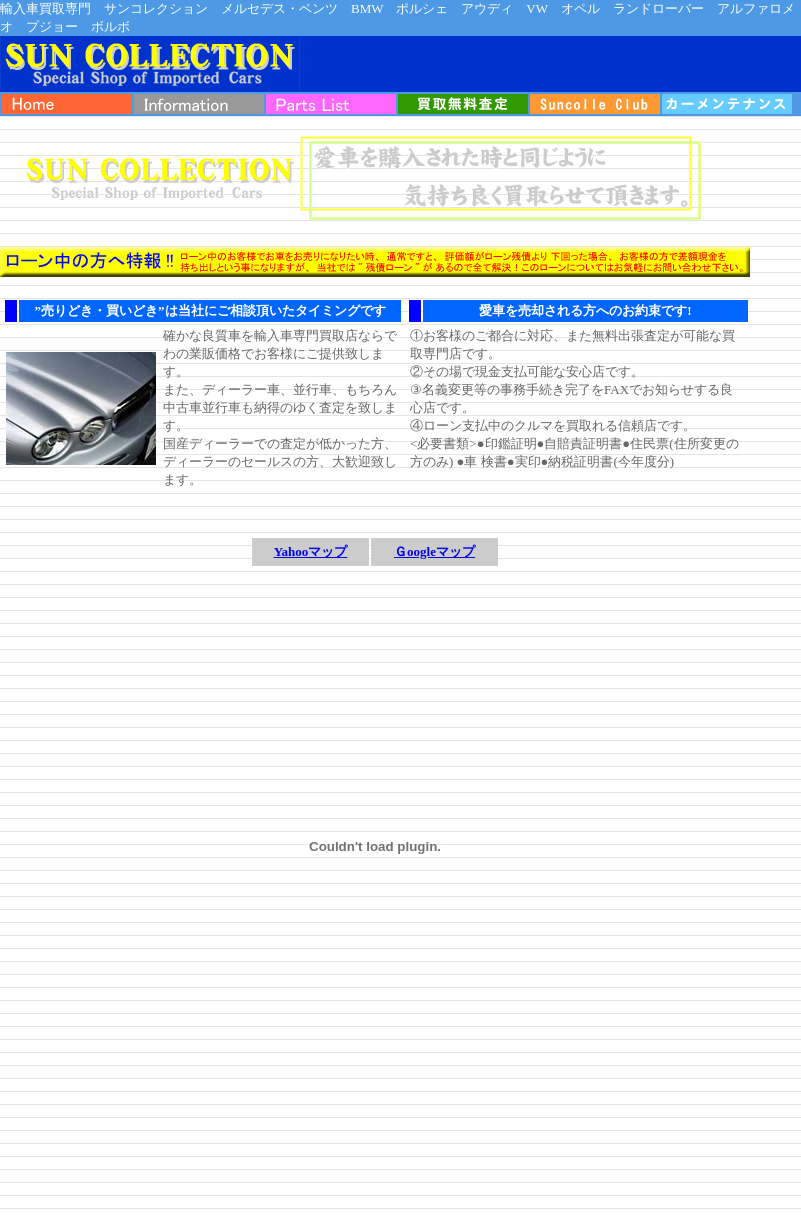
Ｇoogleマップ (434, 551)
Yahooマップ (311, 551)
